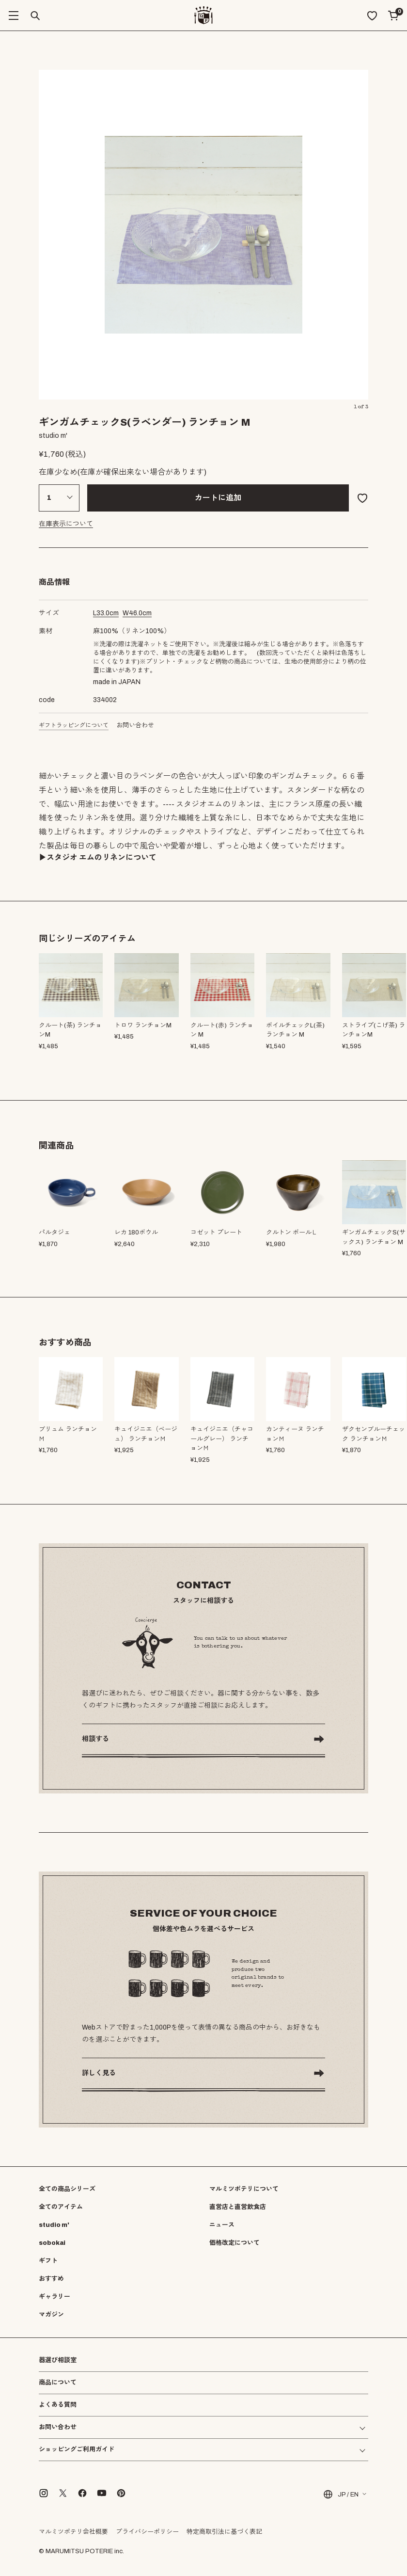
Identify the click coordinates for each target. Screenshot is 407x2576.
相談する (95, 1739)
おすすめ (51, 2278)
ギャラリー (54, 2296)
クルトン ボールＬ (292, 1232)
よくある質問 (58, 2405)
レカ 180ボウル (136, 1232)
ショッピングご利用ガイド (76, 2450)
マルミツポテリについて (244, 2189)
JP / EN (340, 2494)
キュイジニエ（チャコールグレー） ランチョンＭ (221, 1439)
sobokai (52, 2243)
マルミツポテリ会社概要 (73, 2531)
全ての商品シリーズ (67, 2189)
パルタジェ (54, 1232)
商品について (58, 2382)
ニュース (222, 2225)
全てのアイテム (61, 2207)
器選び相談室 (58, 2360)
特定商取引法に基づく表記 (224, 2531)
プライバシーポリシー (147, 2531)
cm (106, 613)
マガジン (51, 2314)
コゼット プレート (216, 1232)
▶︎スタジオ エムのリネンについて (98, 857)
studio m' (54, 2225)
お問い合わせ (135, 725)
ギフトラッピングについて (74, 725)
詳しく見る (99, 2073)
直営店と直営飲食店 (237, 2207)
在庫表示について (66, 524)
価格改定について (234, 2243)
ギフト (48, 2260)
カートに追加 (218, 498)
